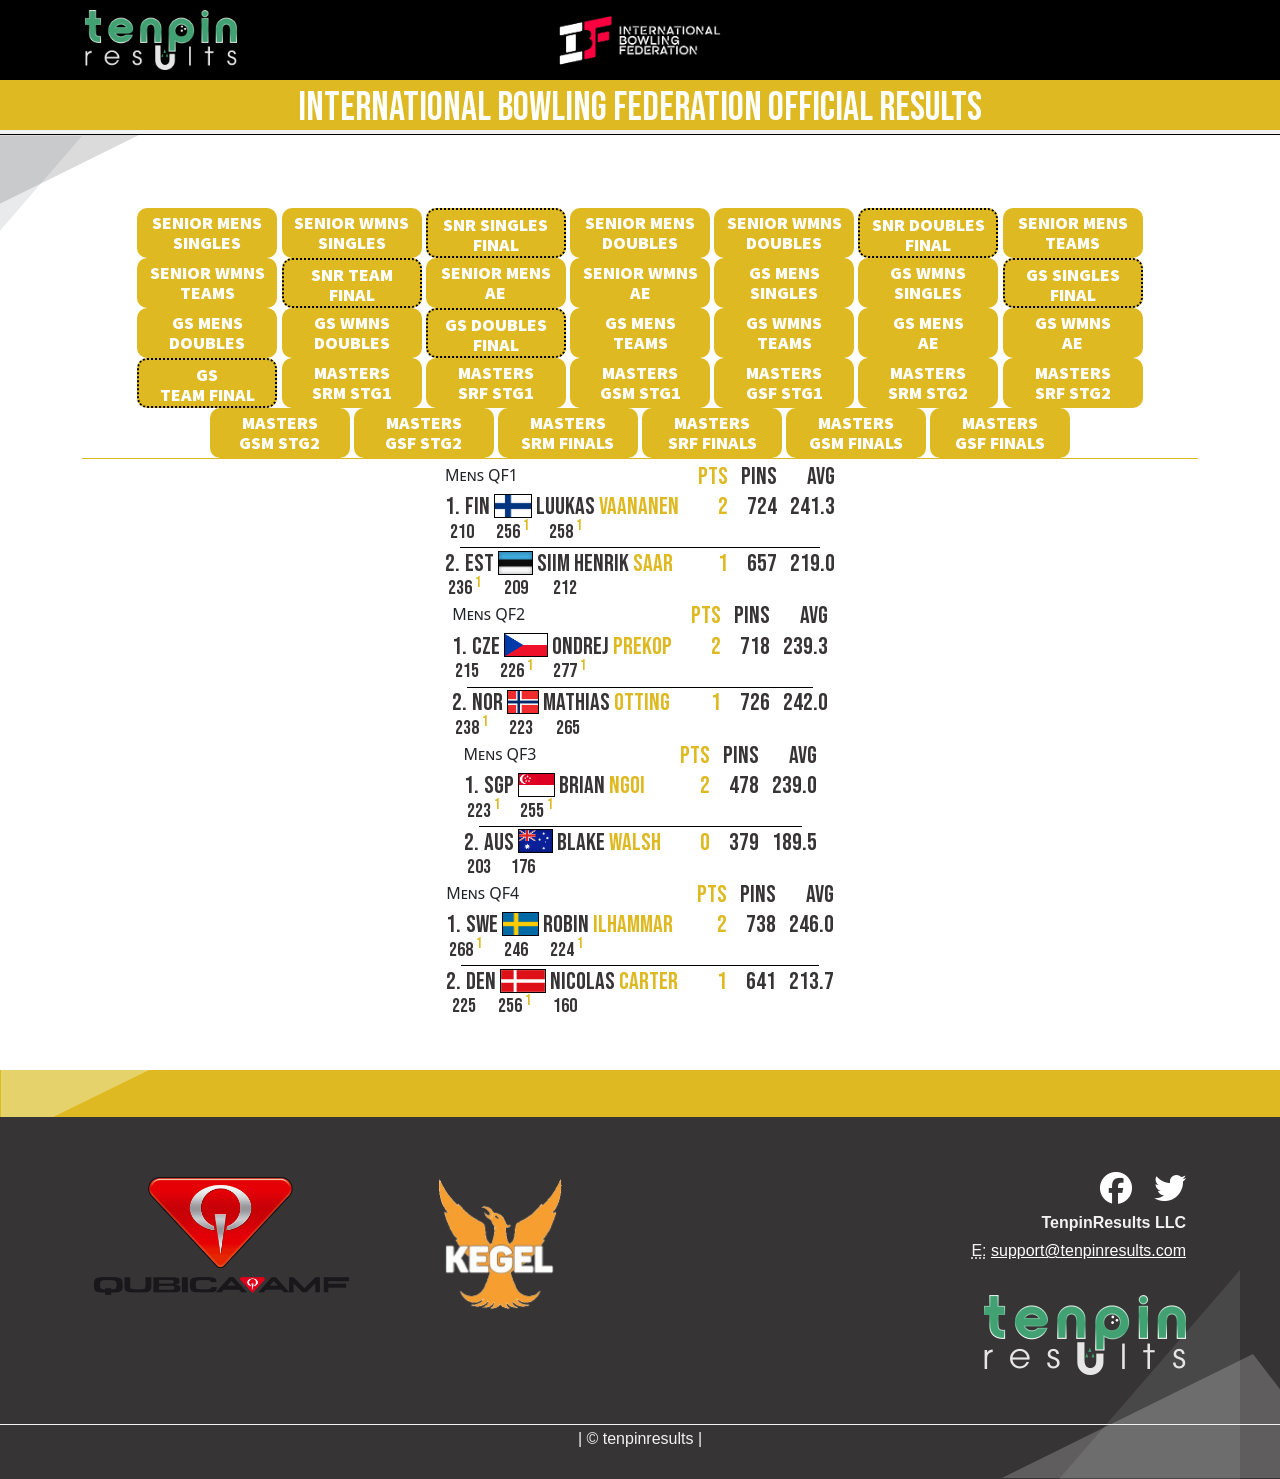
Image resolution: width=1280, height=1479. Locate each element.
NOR (571, 703)
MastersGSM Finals (856, 432)
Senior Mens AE (496, 282)
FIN (572, 507)
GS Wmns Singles (928, 282)
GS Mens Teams (640, 332)
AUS (572, 843)
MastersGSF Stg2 (423, 432)
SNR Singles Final (495, 234)
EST (569, 564)
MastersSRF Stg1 (496, 382)
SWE (569, 925)
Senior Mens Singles (207, 232)
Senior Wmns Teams (207, 282)
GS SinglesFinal (1073, 284)
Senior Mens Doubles (640, 232)
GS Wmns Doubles (352, 332)
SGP (564, 786)
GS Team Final (207, 384)
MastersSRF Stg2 (1073, 382)
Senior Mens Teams (1073, 232)
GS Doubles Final (496, 334)
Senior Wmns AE (640, 282)
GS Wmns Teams (784, 332)
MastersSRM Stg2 (928, 382)
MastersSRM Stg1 (352, 382)
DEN (572, 982)
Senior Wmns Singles (351, 232)
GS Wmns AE (1073, 332)
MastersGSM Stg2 (279, 432)
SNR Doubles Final (928, 234)
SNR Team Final (352, 284)
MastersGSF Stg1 (784, 382)
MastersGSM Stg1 (640, 382)
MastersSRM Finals (567, 432)
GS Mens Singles (784, 282)
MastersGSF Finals (1000, 432)
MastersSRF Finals (712, 432)
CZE (572, 647)
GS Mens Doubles (207, 332)
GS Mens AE (928, 332)
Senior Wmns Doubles (784, 232)
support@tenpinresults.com (1088, 1250)
